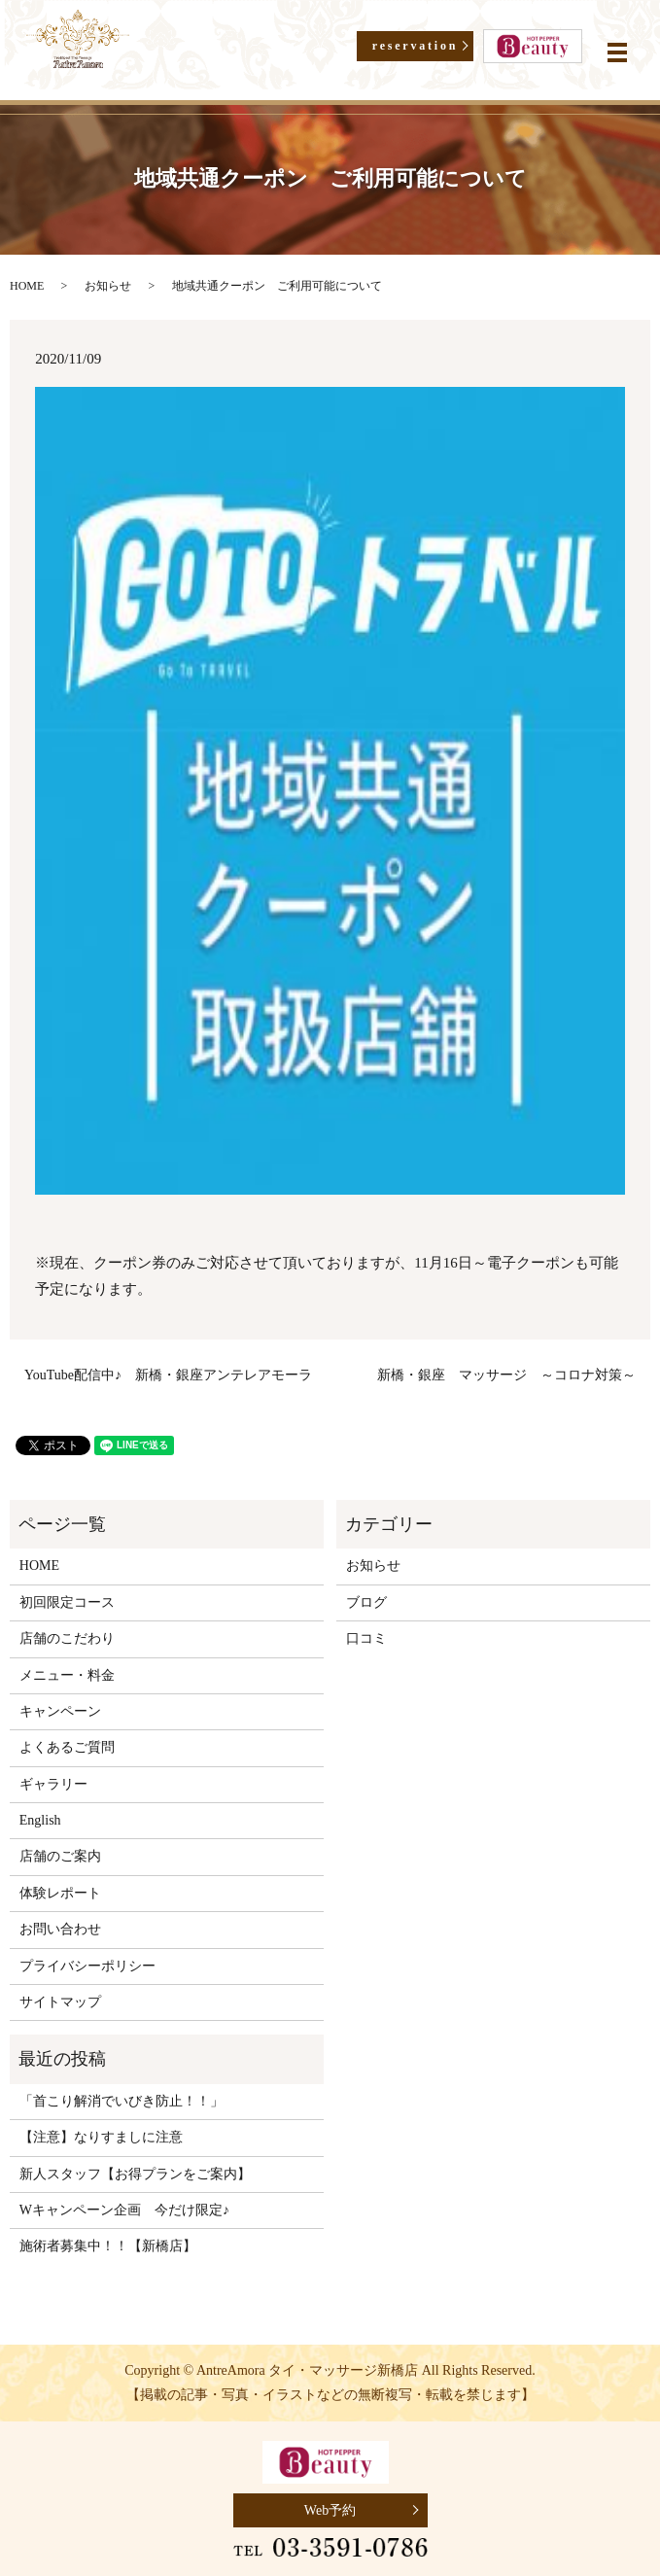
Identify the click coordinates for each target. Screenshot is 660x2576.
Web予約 (330, 2510)
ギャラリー (53, 1784)
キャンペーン (60, 1711)
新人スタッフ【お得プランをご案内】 (148, 2174)
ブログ (366, 1602)
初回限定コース (67, 1602)
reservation (415, 45)
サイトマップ (60, 2002)
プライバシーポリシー (87, 1966)
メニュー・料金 (67, 1675)
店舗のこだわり (67, 1638)
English (40, 1820)
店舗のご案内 (60, 1856)
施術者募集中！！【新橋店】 (107, 2246)
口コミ (366, 1638)
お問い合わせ (60, 1929)
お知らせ (108, 286)
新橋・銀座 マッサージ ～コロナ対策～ (506, 1375)
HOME (27, 286)
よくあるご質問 (67, 1747)
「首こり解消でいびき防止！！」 (121, 2101)
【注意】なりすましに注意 (114, 2137)
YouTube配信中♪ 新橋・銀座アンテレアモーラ (168, 1375)
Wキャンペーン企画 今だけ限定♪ (138, 2210)
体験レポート (60, 1893)
